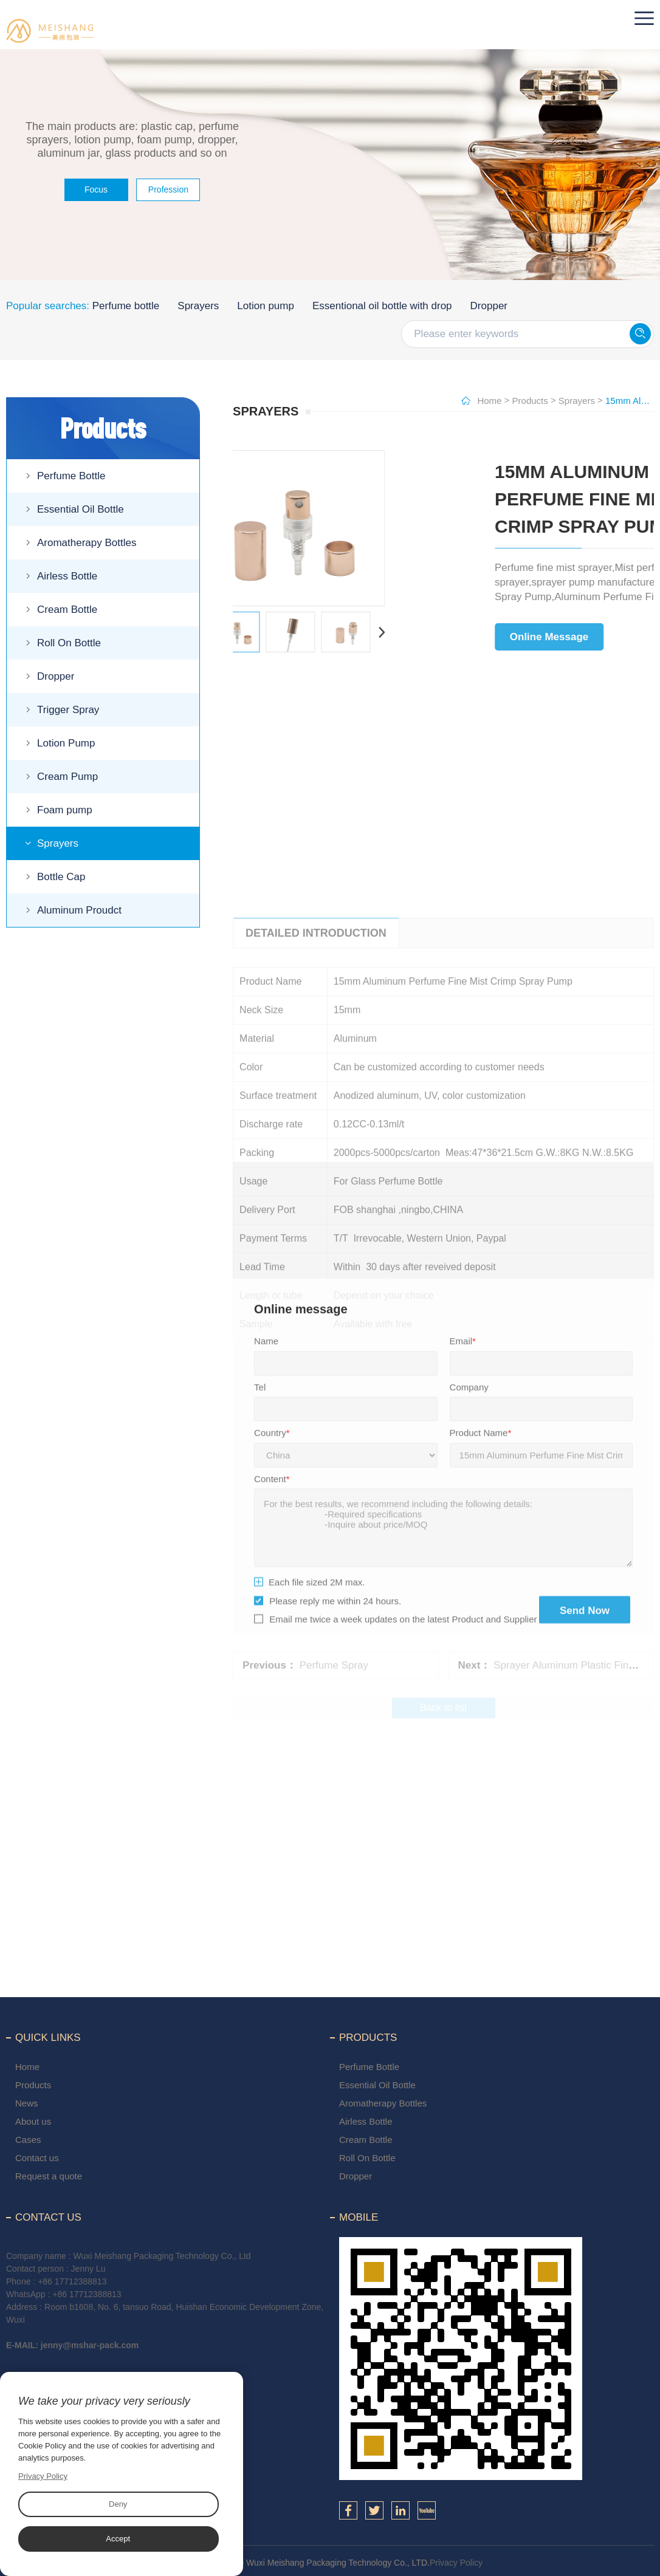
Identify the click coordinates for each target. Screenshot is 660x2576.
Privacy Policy (456, 2562)
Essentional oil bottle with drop (382, 306)
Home (489, 400)
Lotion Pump (66, 743)
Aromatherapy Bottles (86, 542)
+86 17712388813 (72, 2281)
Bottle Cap (61, 877)
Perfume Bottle (71, 476)
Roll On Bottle (69, 643)
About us (33, 2121)
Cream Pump (67, 776)
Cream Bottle (67, 609)
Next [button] (262, 632)
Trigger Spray (68, 710)
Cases (28, 2139)
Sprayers (198, 306)
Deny (118, 2504)
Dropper (488, 306)
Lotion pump (265, 306)
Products (530, 400)
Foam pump (64, 810)
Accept (118, 2538)
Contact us (37, 2158)
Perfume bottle (126, 306)
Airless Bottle (67, 576)
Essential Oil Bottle (80, 509)
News (26, 2103)
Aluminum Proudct (79, 910)
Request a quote (48, 2176)
